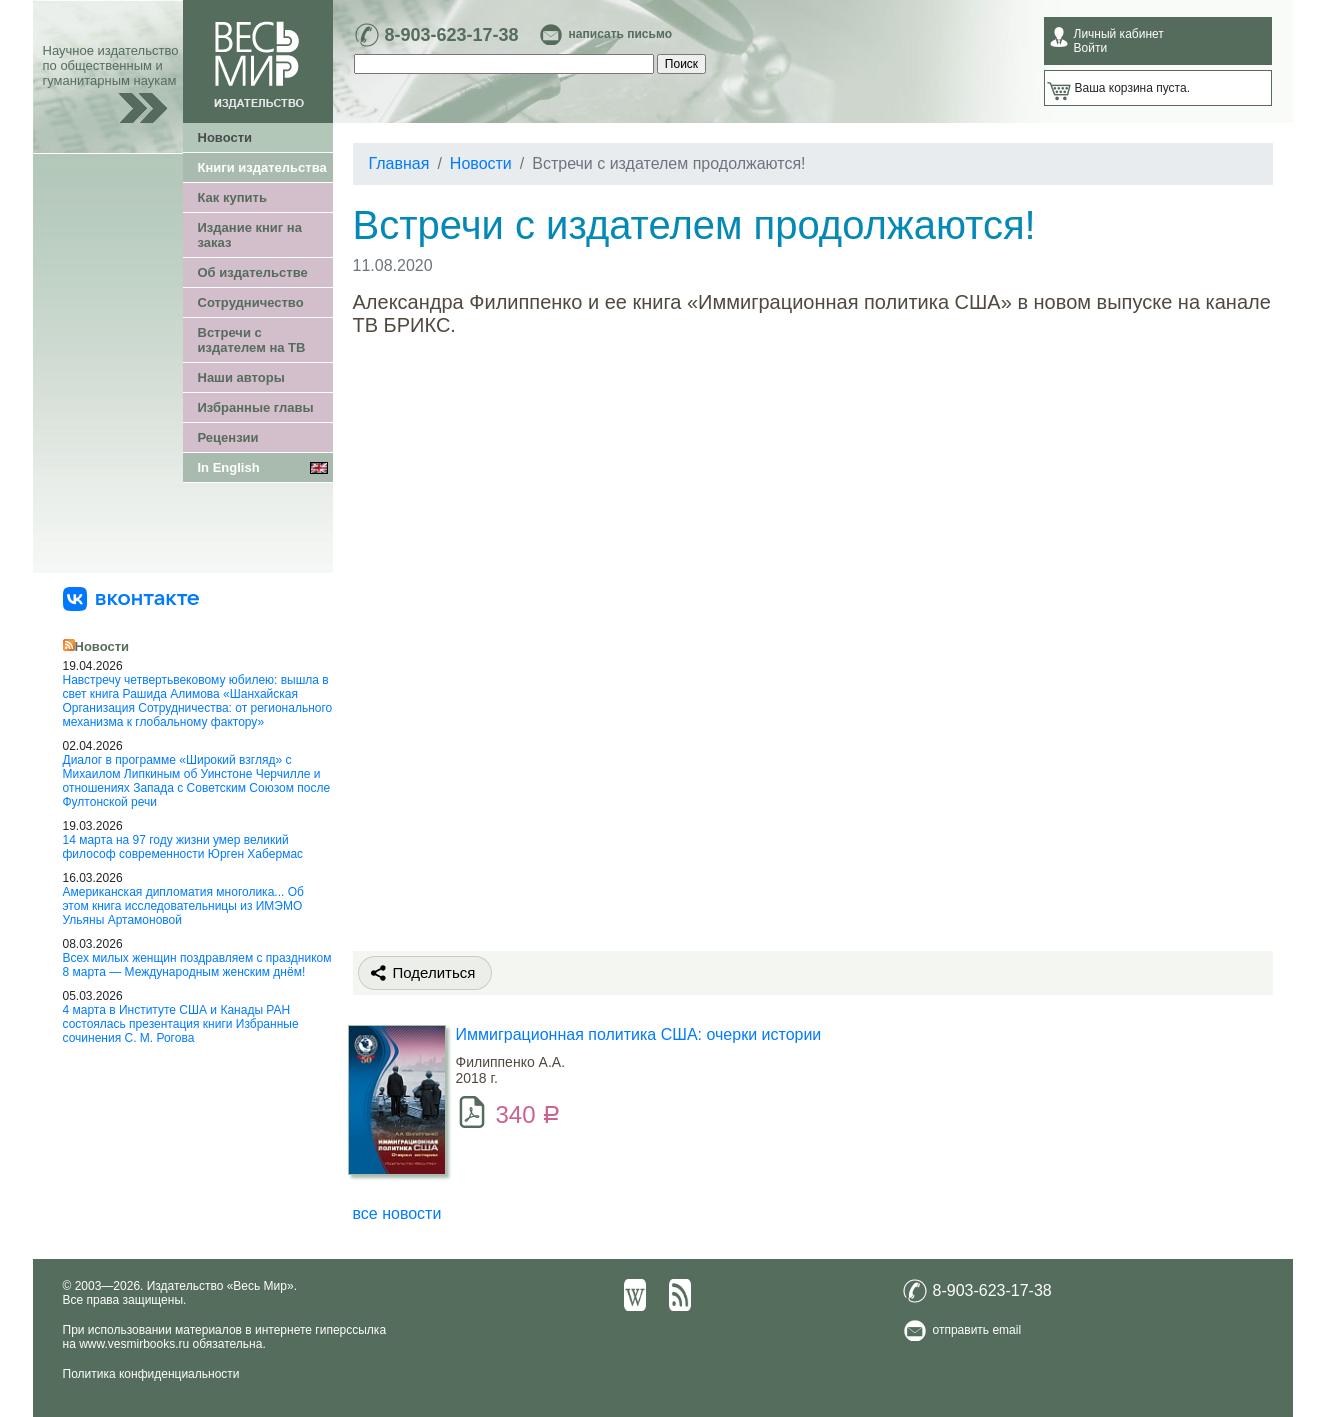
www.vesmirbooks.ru (134, 1344)
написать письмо (620, 34)
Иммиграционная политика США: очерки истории (639, 1034)
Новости (225, 137)
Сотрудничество (251, 302)
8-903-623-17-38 (452, 35)
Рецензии (228, 437)
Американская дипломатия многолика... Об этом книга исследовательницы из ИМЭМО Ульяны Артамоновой (183, 906)
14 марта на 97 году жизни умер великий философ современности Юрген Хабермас (183, 847)
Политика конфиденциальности (151, 1374)
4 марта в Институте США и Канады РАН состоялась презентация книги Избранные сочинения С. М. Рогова (181, 1024)
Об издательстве (253, 272)
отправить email (977, 1330)
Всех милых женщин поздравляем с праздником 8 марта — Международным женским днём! (197, 965)
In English (229, 467)
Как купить (232, 197)
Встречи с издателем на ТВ (252, 340)
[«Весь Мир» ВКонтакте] (131, 598)
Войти (1091, 48)
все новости (397, 1213)
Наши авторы (241, 377)
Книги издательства (262, 167)
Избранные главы (256, 407)
